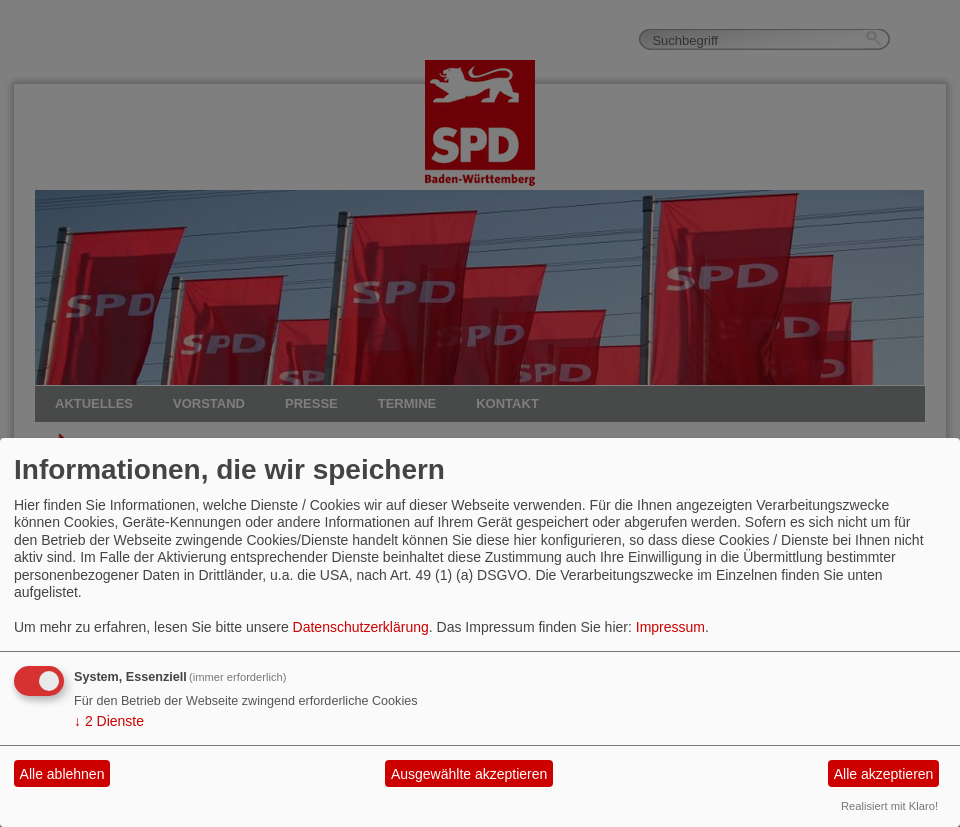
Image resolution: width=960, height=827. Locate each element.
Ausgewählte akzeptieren (469, 774)
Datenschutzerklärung (361, 627)
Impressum (670, 627)
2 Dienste (109, 721)
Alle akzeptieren (884, 774)
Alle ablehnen (62, 774)
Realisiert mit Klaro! (889, 806)
